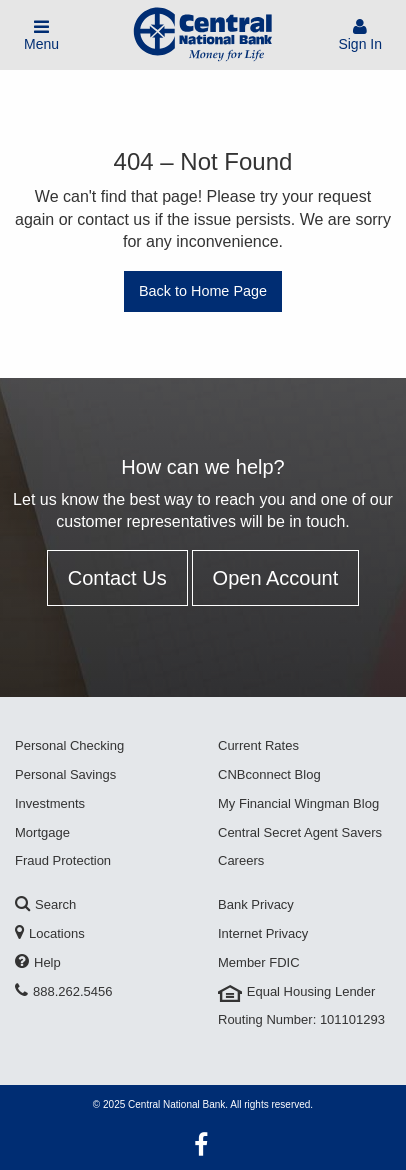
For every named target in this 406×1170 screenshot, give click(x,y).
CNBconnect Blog (269, 774)
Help (38, 962)
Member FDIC (259, 962)
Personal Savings (65, 774)
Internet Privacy (263, 933)
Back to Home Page (203, 291)
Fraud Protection (63, 860)
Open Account (276, 578)
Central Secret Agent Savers (300, 832)
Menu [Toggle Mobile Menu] (41, 35)
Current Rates (258, 745)
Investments (50, 803)
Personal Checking (69, 745)
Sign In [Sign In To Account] (360, 35)
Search (45, 904)
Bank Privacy (256, 904)
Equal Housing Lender (296, 991)
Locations (50, 933)
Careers (241, 860)
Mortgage (42, 832)
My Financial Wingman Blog (298, 803)
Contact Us (117, 578)
